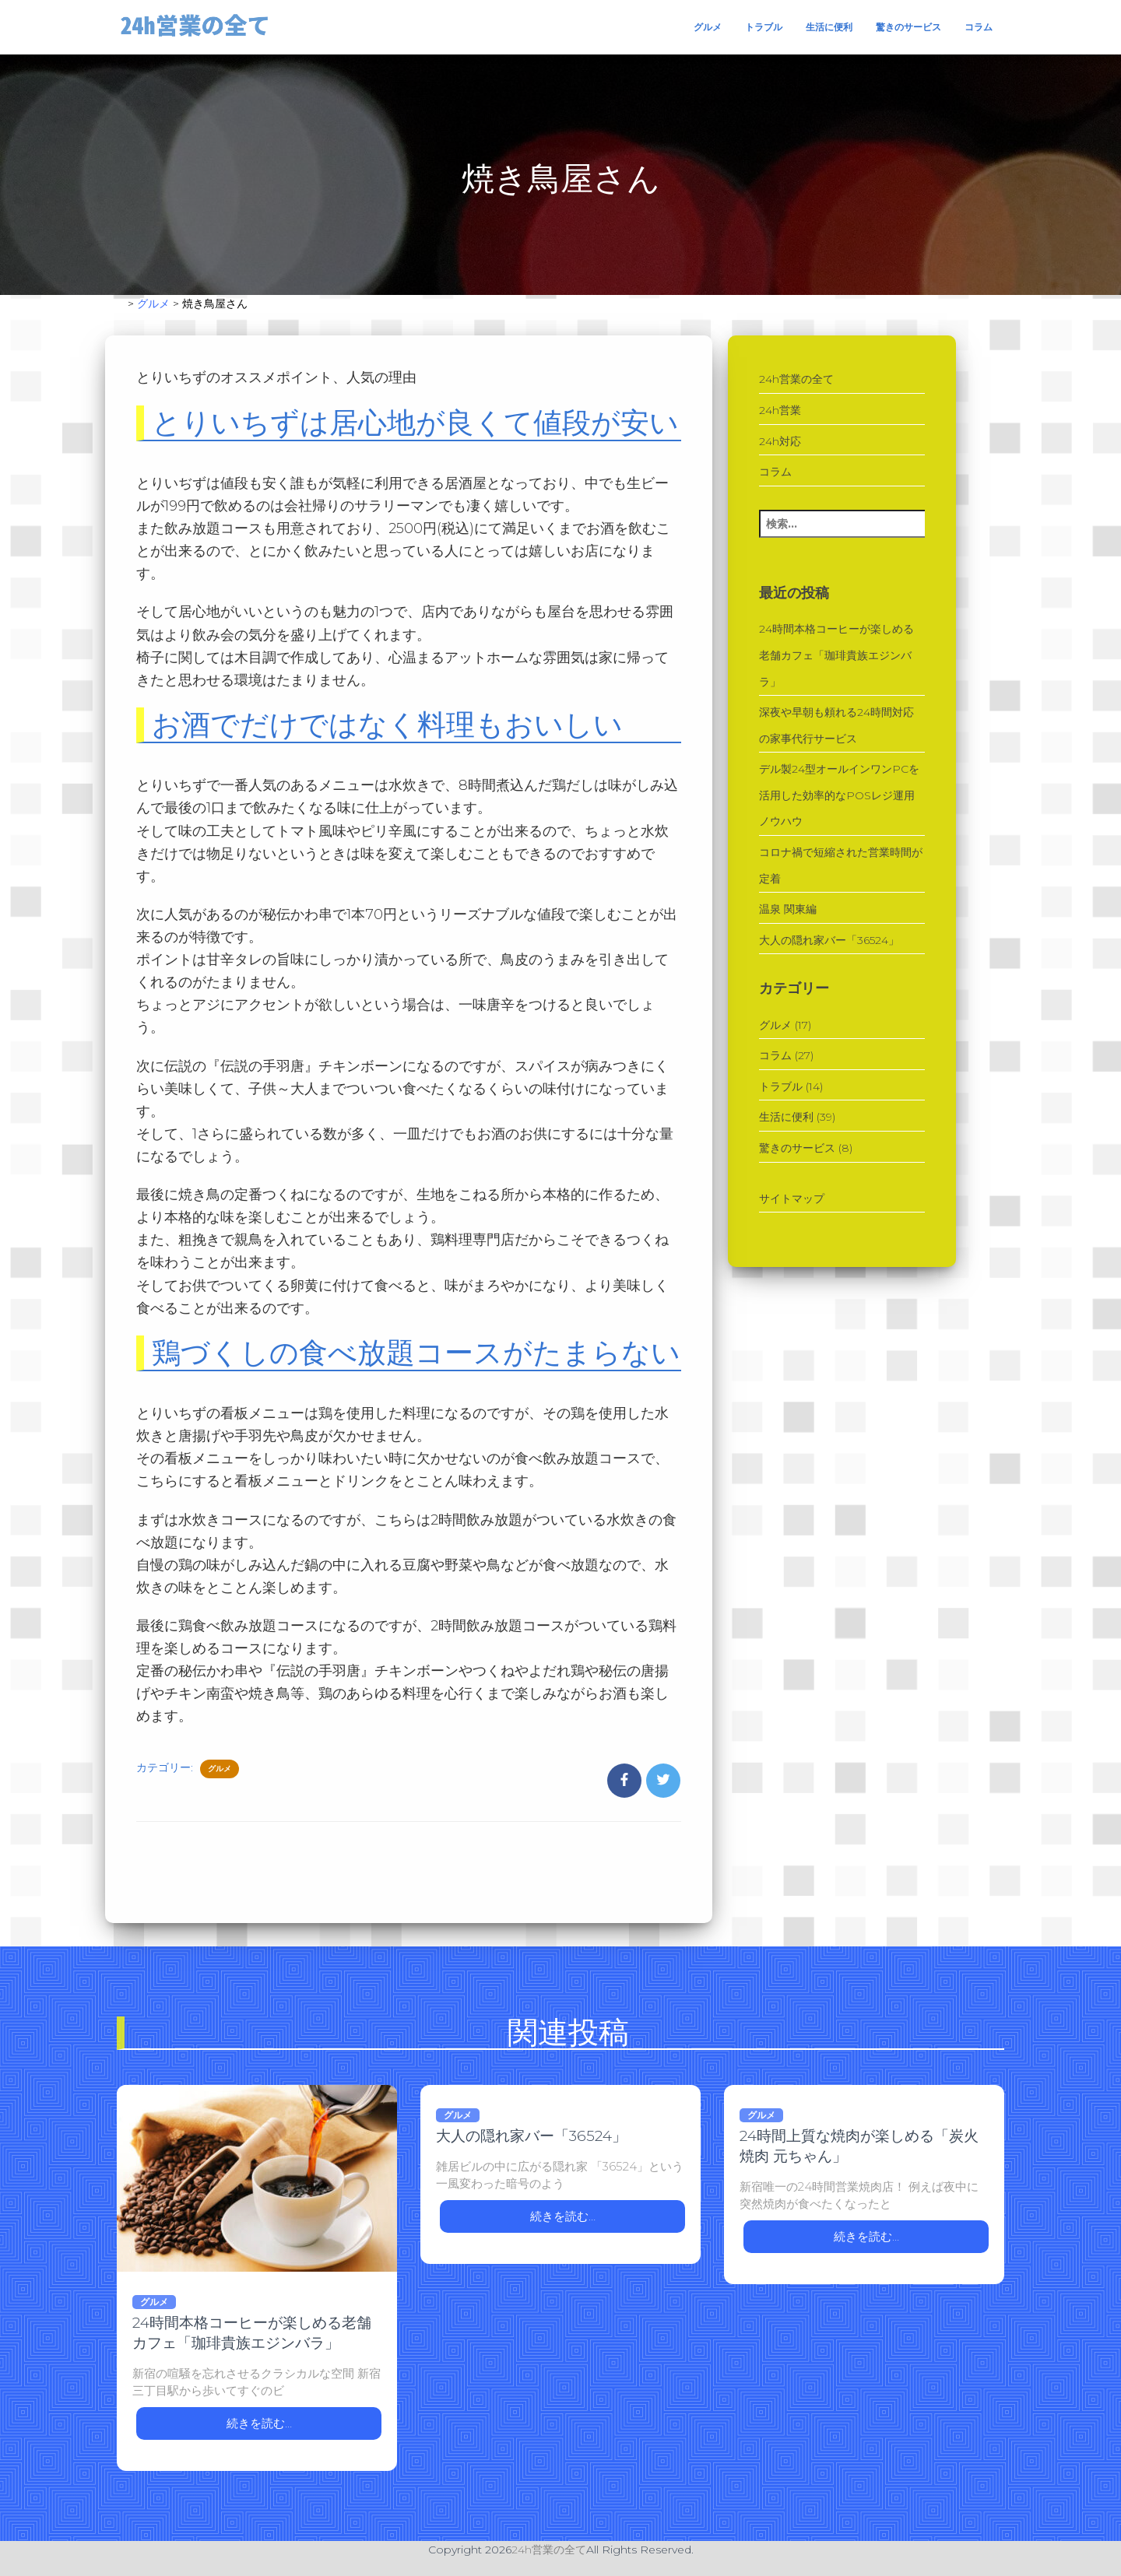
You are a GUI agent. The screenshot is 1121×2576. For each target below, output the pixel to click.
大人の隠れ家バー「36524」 (829, 940)
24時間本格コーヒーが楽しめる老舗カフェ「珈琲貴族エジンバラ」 (836, 655)
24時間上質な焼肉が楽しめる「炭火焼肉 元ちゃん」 (859, 2146)
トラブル (763, 27)
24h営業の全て (796, 379)
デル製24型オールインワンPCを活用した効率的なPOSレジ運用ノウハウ (839, 795)
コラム (979, 27)
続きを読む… (259, 2423)
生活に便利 (829, 27)
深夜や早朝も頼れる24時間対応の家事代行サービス (836, 725)
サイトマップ (791, 1198)
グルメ (708, 27)
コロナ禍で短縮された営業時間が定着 (840, 865)
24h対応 (780, 441)
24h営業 (780, 410)
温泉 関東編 (788, 909)
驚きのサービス (908, 27)
